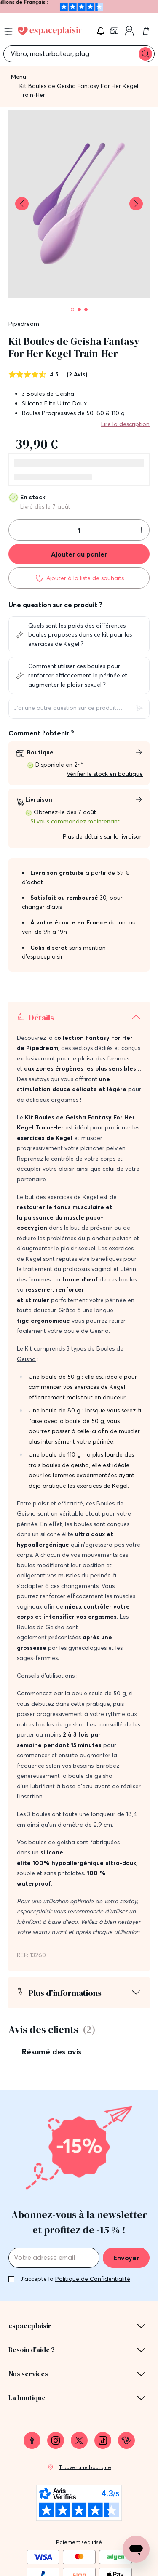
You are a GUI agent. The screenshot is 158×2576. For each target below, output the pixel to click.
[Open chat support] (136, 2549)
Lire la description (125, 424)
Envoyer (126, 2258)
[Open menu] (8, 31)
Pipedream (23, 324)
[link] (115, 31)
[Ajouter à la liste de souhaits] (79, 578)
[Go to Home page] (50, 31)
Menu (18, 76)
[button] (101, 31)
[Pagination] (72, 309)
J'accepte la (75, 2279)
